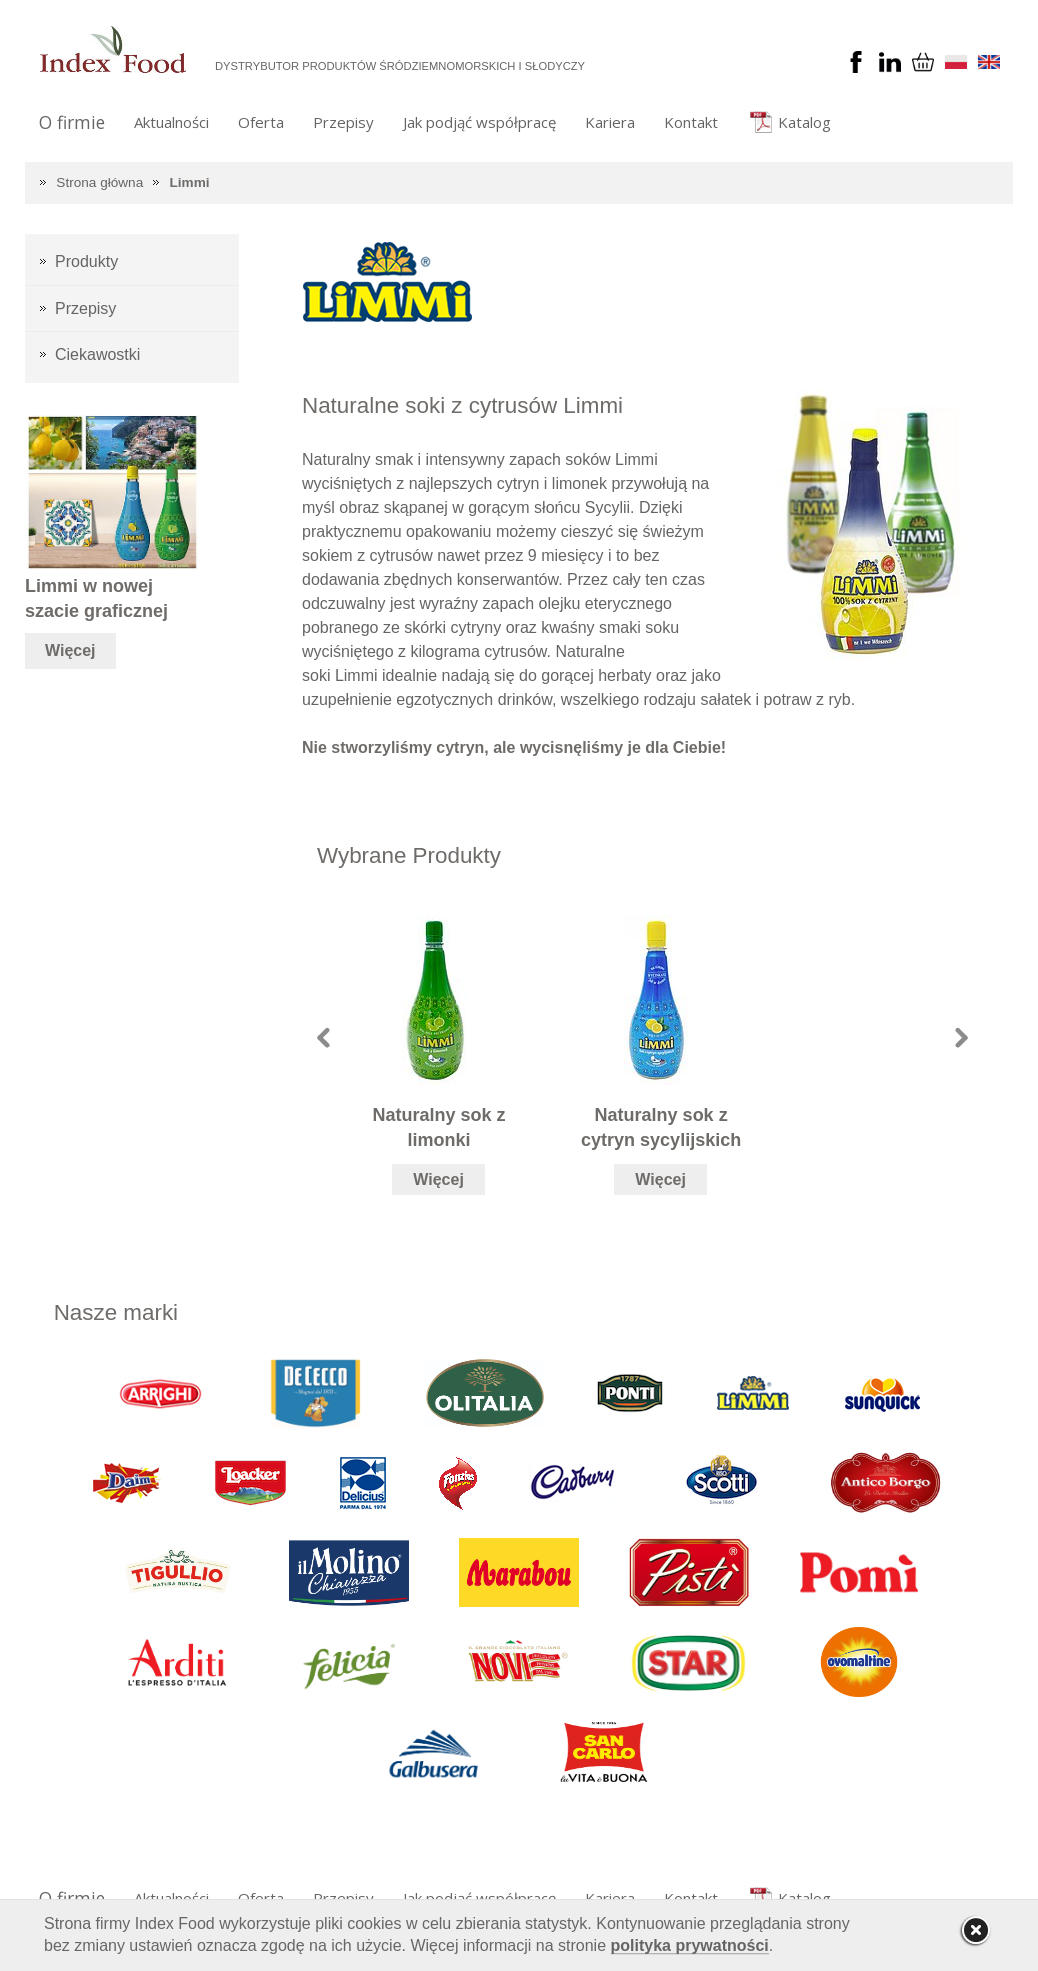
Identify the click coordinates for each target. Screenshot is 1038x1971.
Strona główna (99, 182)
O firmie (72, 122)
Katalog (804, 122)
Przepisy (343, 122)
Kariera (610, 122)
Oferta (261, 122)
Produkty (86, 261)
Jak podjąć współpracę (479, 122)
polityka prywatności (690, 1945)
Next (961, 1037)
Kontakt (691, 122)
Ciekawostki (97, 354)
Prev (323, 1037)
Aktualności (171, 122)
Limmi (190, 182)
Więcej (438, 1179)
